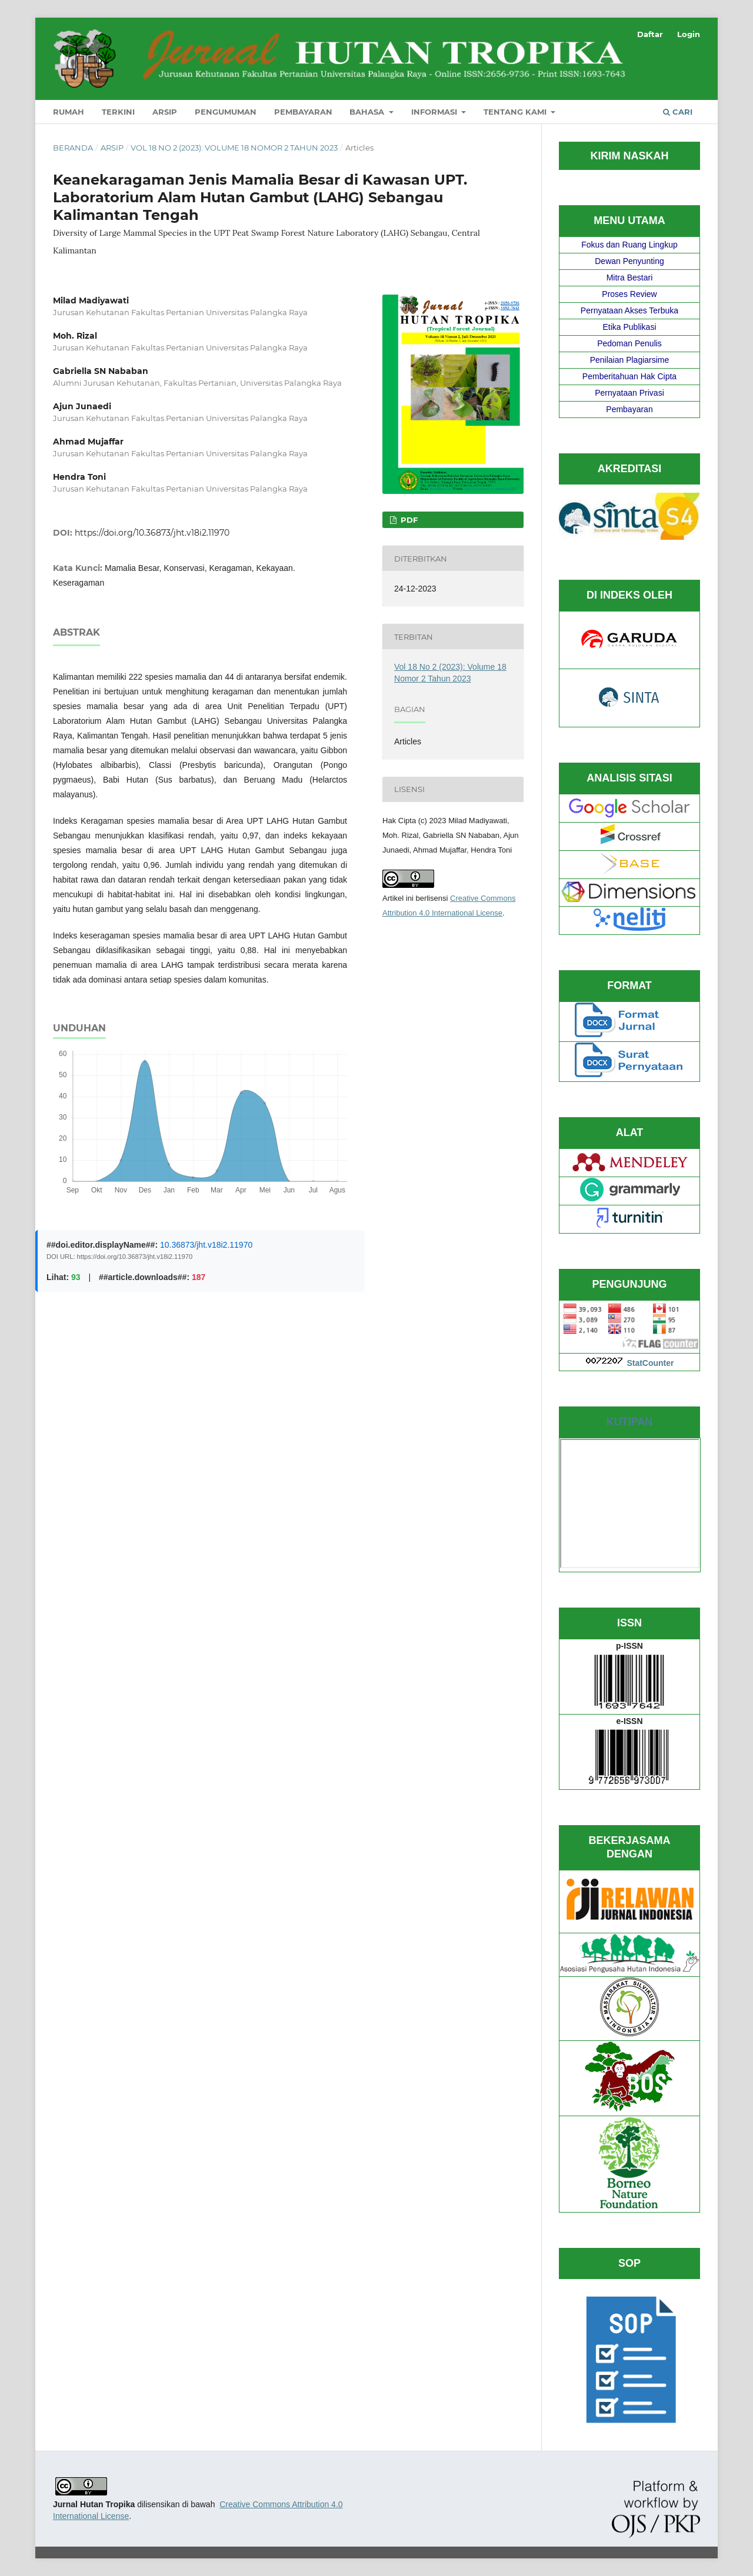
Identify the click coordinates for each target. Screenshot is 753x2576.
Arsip (164, 111)
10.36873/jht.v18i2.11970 (206, 1244)
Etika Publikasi (629, 327)
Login (688, 34)
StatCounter (650, 1363)
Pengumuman (225, 111)
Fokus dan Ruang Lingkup (629, 244)
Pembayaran (303, 111)
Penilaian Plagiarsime (629, 360)
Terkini (118, 111)
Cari (677, 111)
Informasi (435, 111)
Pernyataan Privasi (629, 392)
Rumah (68, 111)
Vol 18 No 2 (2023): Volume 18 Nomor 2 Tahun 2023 (234, 147)
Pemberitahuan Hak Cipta (629, 376)
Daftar (650, 34)
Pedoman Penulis (629, 343)
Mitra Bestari (630, 277)
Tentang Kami (516, 111)
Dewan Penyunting (629, 261)
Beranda (73, 147)
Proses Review (629, 294)
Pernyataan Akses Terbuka (629, 310)
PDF (408, 519)
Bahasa (368, 111)
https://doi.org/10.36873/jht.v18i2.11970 (152, 532)
